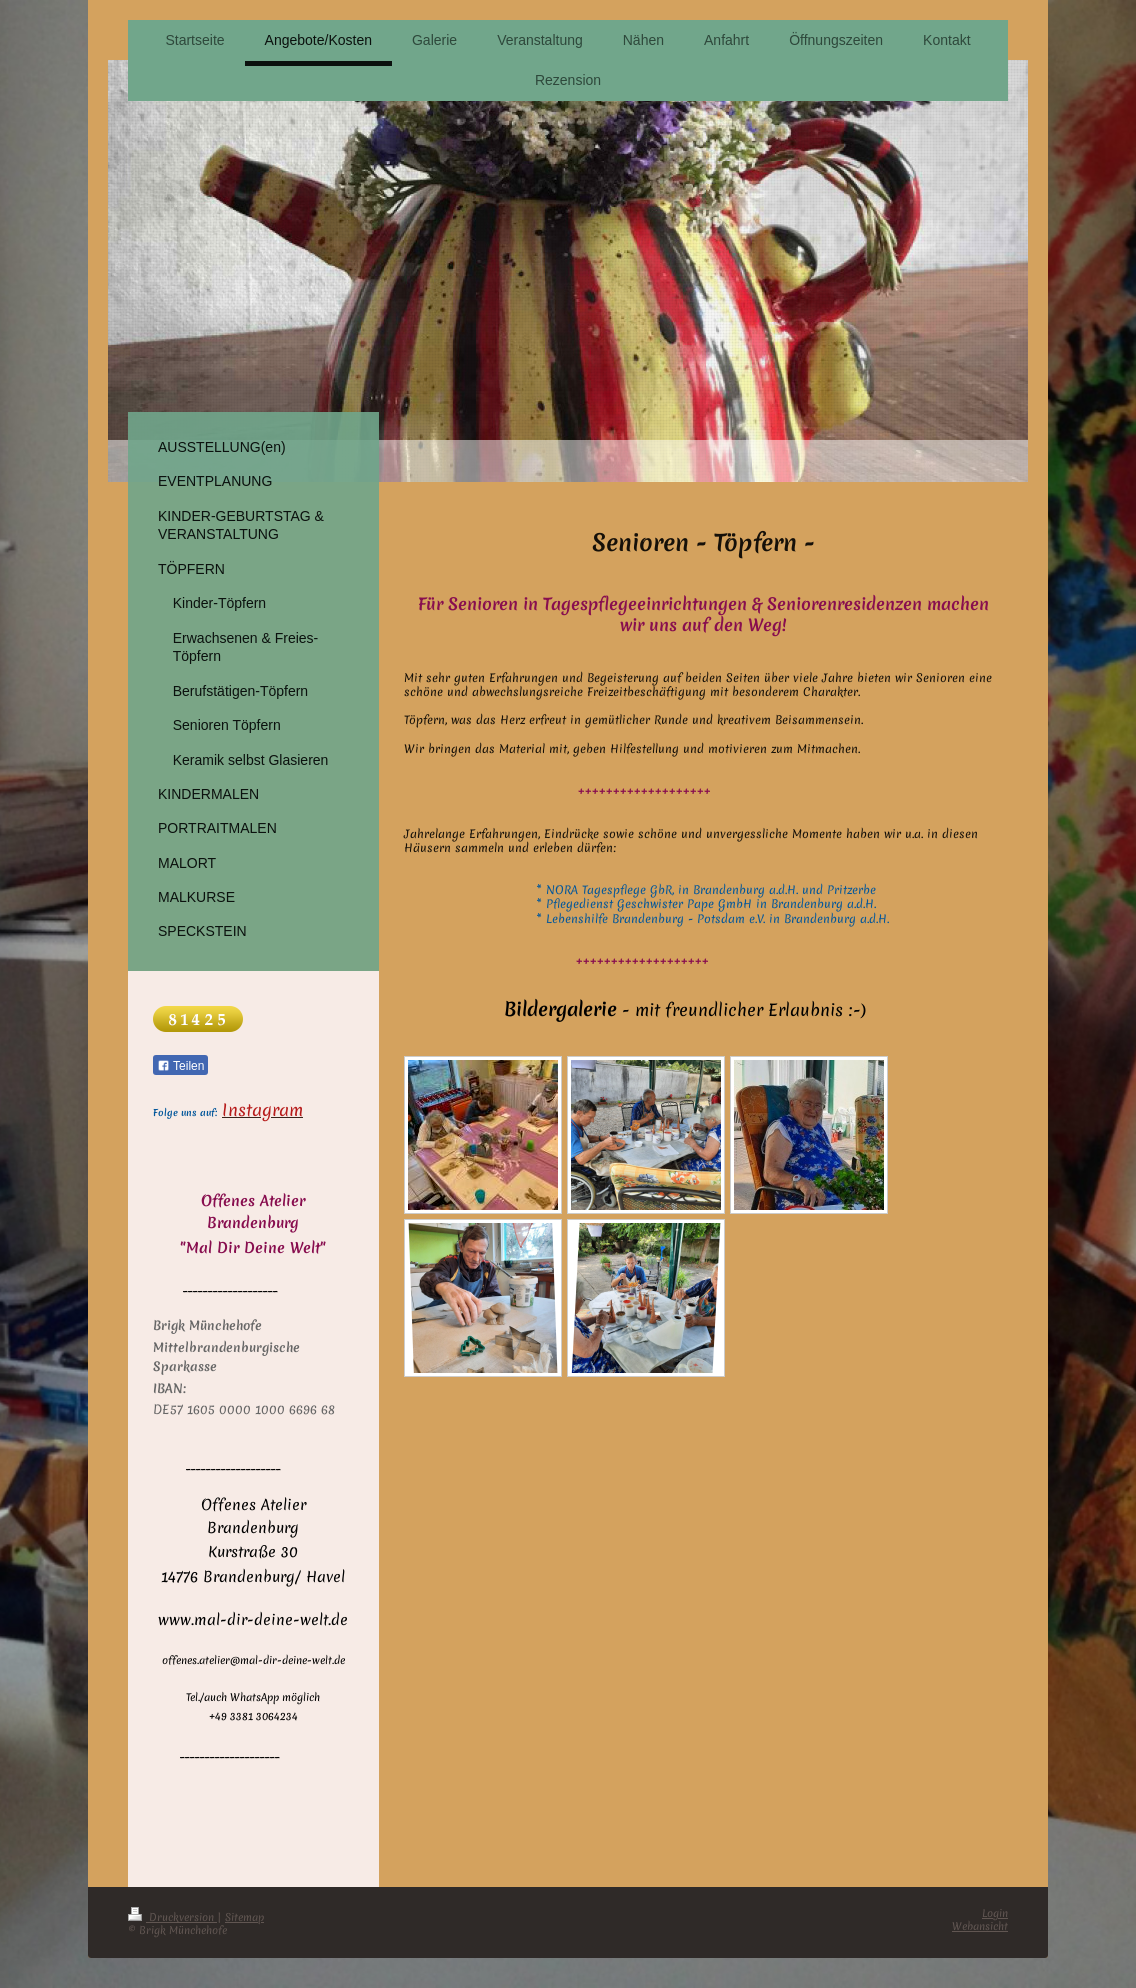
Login (995, 1913)
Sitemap (244, 1917)
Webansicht (980, 1926)
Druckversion (172, 1917)
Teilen (180, 1066)
